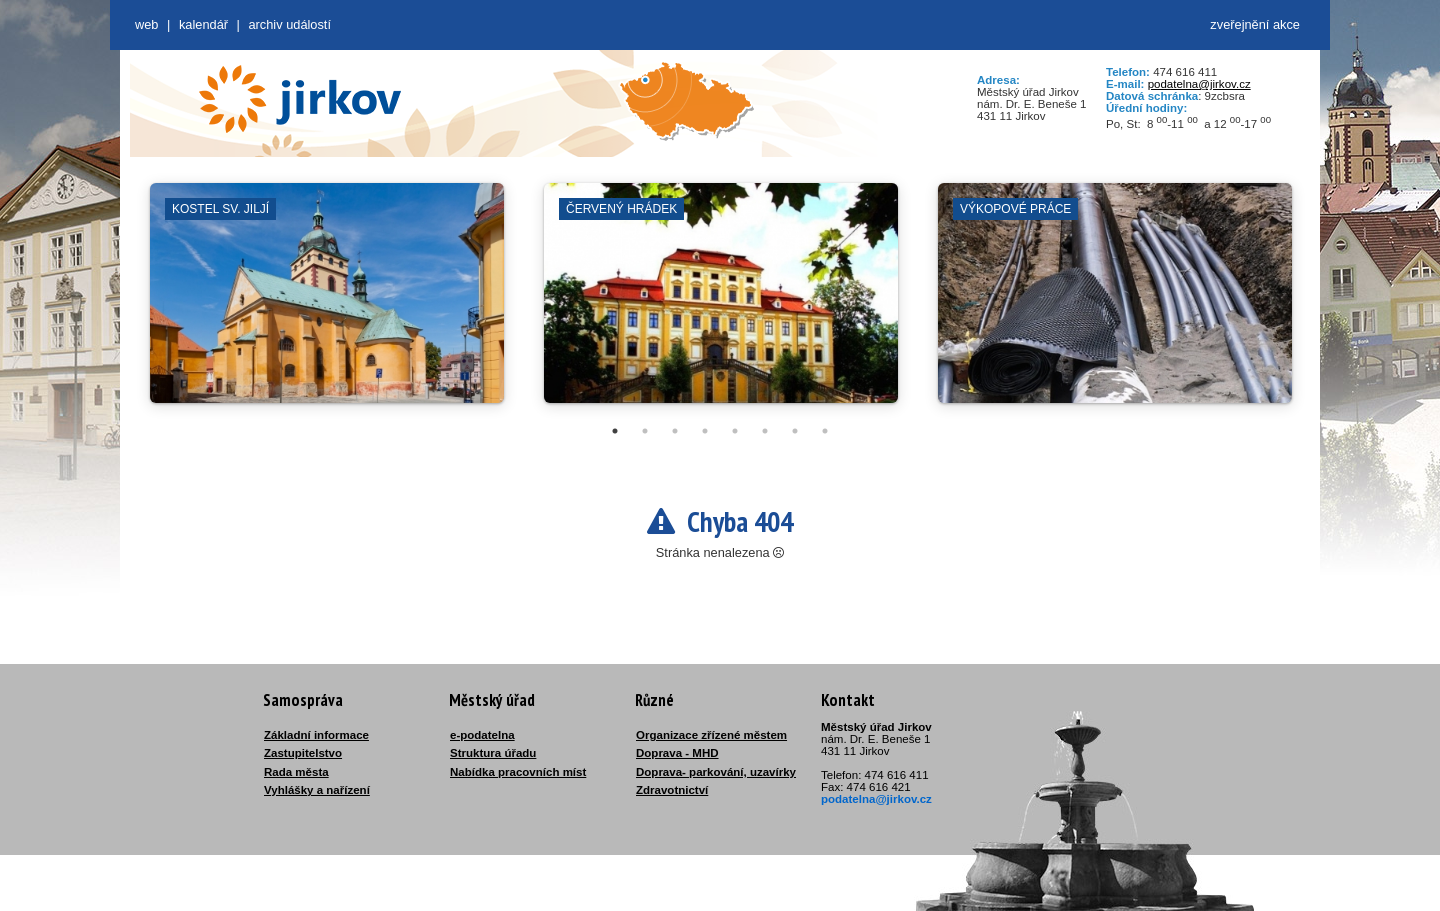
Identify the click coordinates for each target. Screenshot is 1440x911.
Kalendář (203, 24)
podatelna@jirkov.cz (1199, 84)
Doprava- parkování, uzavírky (716, 772)
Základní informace (316, 735)
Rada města (296, 772)
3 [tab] (675, 431)
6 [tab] (765, 431)
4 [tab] (705, 431)
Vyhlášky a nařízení (317, 790)
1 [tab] (615, 431)
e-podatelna (482, 735)
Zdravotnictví (672, 790)
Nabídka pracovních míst (518, 772)
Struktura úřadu (493, 753)
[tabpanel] (327, 303)
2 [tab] (645, 431)
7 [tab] (795, 431)
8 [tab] (825, 431)
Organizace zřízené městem (711, 735)
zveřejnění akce (1255, 24)
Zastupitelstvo (303, 753)
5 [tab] (735, 431)
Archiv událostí (289, 24)
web (146, 24)
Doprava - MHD (677, 753)
